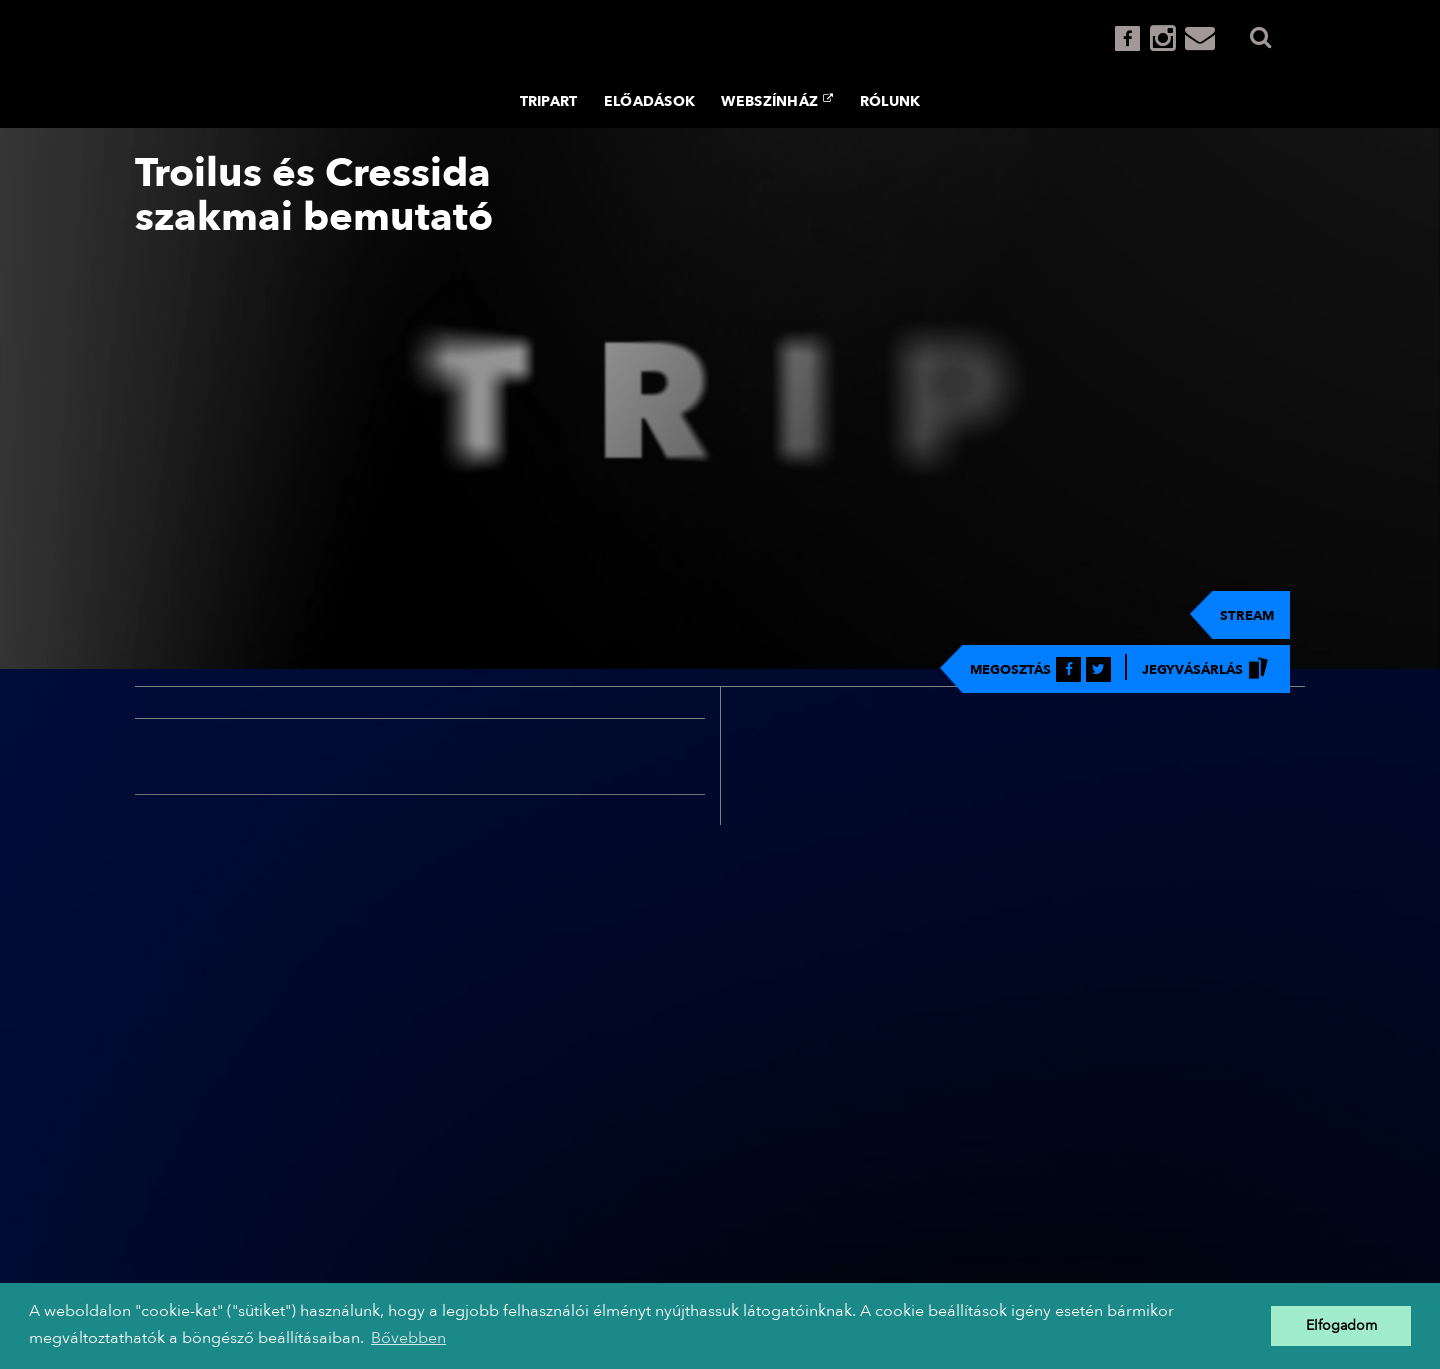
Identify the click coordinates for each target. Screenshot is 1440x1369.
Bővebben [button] (408, 1338)
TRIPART (549, 101)
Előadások (650, 101)
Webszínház (777, 101)
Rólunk (890, 101)
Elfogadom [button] (1341, 1325)
